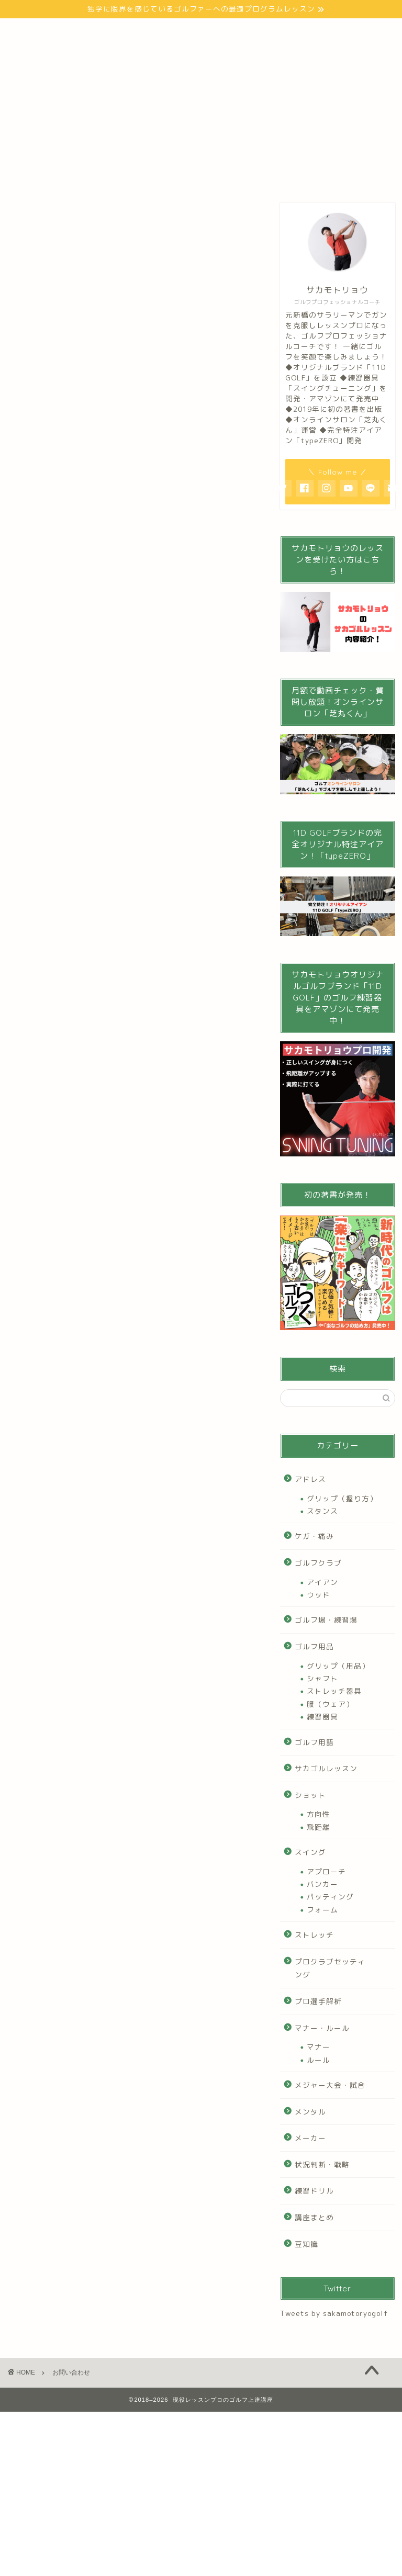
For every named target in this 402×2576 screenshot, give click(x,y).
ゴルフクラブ (318, 1563)
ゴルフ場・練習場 (326, 1620)
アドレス (310, 1479)
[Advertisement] (132, 862)
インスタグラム (100, 54)
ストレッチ (314, 1935)
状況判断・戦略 (322, 2164)
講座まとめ (314, 2217)
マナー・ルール (322, 2028)
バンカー (322, 1884)
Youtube (37, 54)
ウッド (318, 1595)
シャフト (322, 1678)
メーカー (310, 2138)
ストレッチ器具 (334, 1691)
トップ (34, 33)
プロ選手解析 (318, 2001)
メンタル (310, 2112)
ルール (318, 2060)
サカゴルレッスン (326, 1768)
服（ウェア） (330, 1704)
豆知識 (306, 2244)
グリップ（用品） (338, 1666)
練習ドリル (314, 2191)
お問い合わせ (170, 54)
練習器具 (322, 1717)
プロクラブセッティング (330, 1968)
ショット (310, 1795)
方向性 (318, 1814)
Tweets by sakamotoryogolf (334, 2313)
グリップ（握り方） (342, 1498)
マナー (318, 2047)
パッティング (330, 1897)
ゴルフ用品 (314, 1646)
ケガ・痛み (314, 1536)
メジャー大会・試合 (330, 2085)
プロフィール (90, 33)
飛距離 (318, 1827)
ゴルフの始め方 (161, 33)
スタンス (322, 1511)
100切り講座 (230, 33)
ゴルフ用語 (314, 1742)
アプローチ (326, 1871)
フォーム (322, 1910)
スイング (310, 1852)
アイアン (322, 1582)
